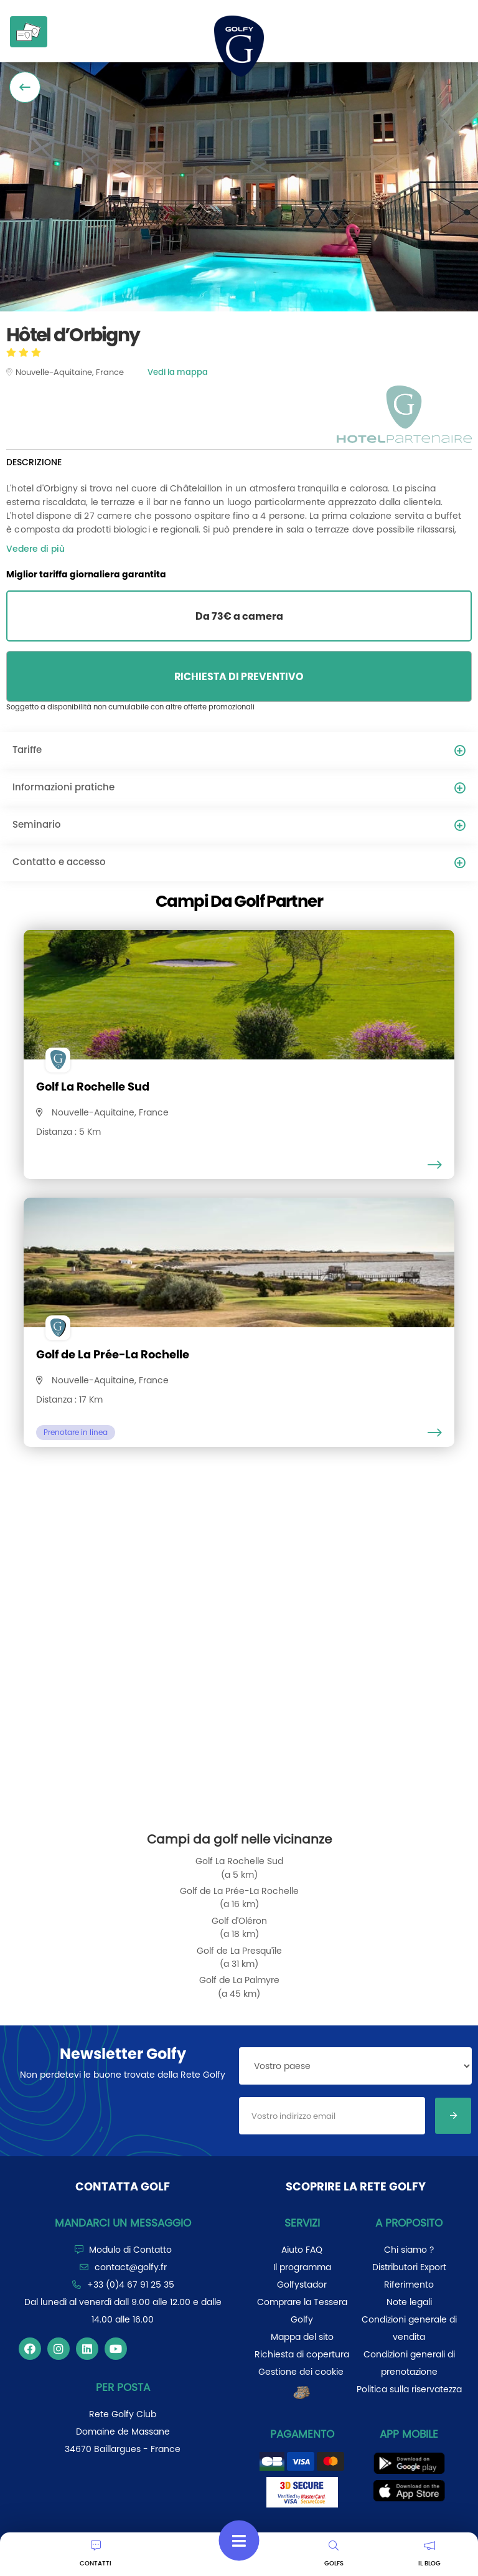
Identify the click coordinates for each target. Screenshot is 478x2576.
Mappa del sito (302, 2337)
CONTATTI (95, 2554)
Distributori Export (409, 2267)
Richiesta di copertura (302, 2354)
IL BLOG (429, 2554)
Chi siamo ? (409, 2249)
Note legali (409, 2302)
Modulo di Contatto (130, 2249)
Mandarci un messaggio (123, 2222)
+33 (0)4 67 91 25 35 (130, 2284)
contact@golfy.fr (131, 2267)
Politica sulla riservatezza (409, 2389)
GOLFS (334, 2554)
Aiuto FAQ (301, 2249)
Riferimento (409, 2284)
